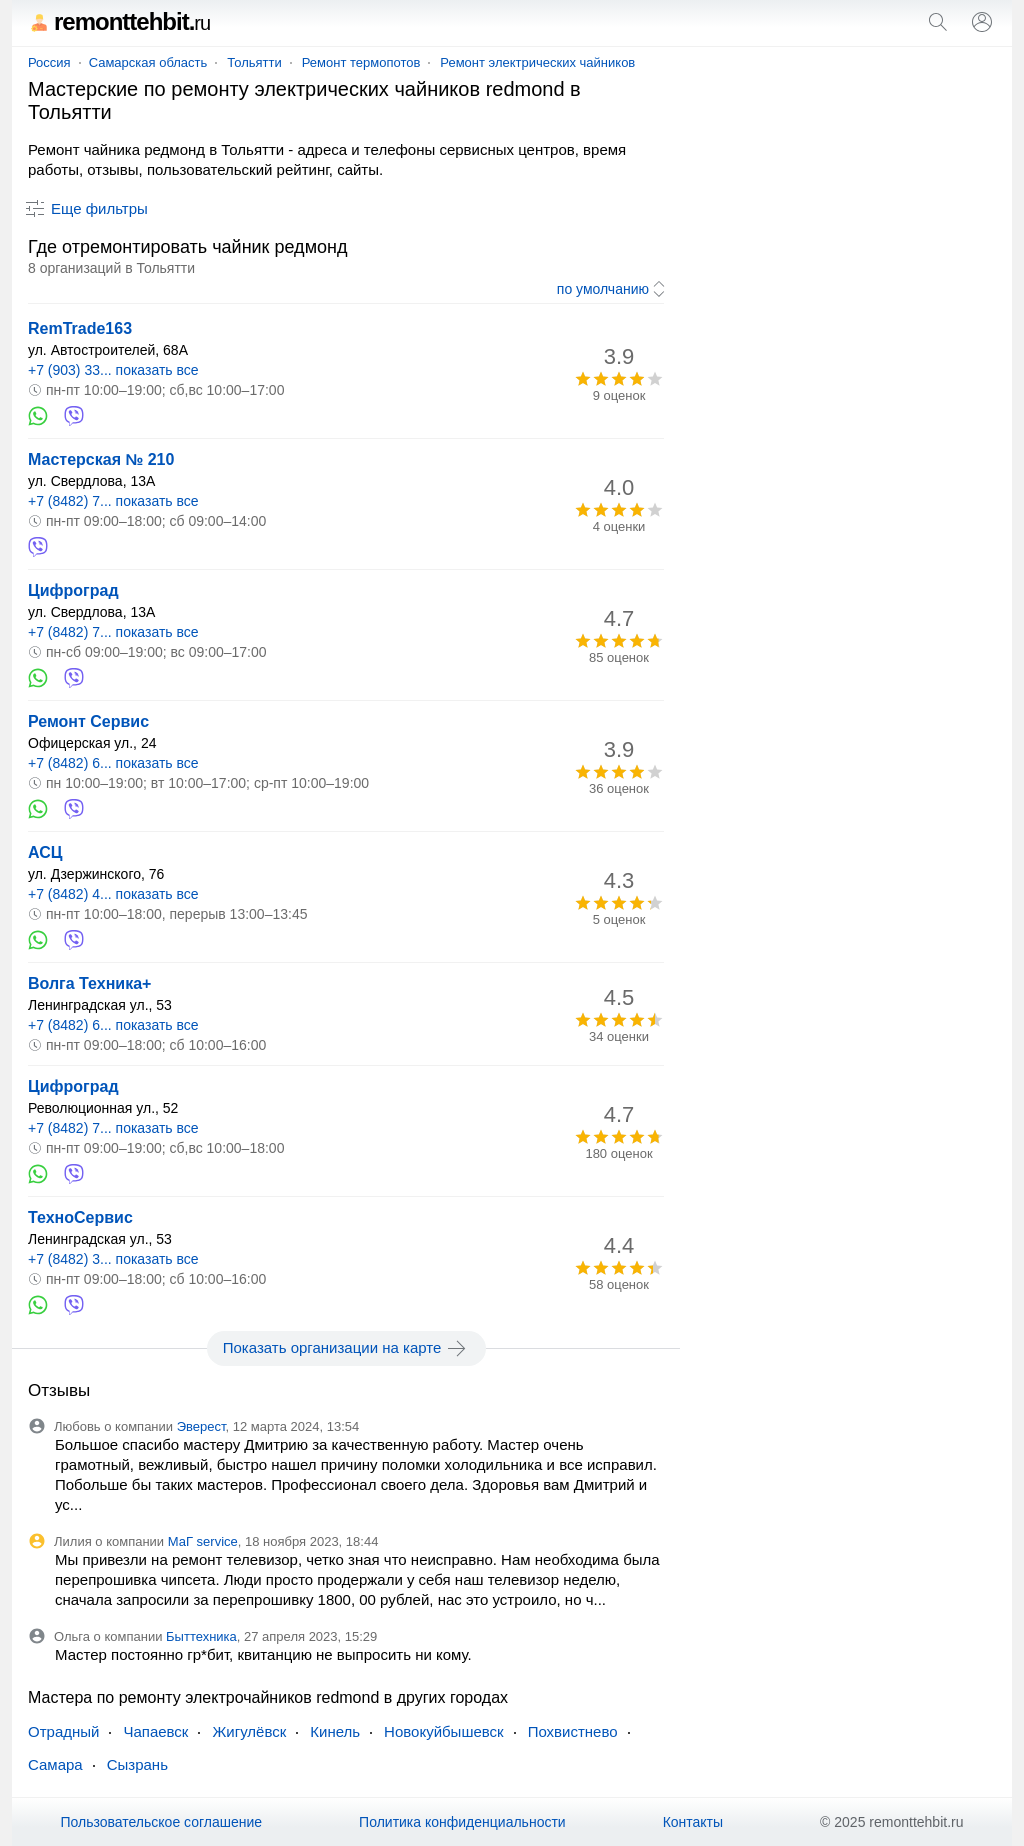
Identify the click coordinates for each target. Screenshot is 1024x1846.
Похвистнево (573, 1731)
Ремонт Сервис (88, 721)
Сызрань (137, 1764)
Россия (49, 62)
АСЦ (45, 852)
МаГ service (203, 1541)
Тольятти (254, 62)
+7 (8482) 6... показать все (113, 763)
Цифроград (73, 590)
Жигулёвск (249, 1731)
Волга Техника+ (89, 983)
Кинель (335, 1731)
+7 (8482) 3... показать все (113, 1259)
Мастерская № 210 (101, 459)
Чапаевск (155, 1731)
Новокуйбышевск (444, 1731)
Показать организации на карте (346, 1348)
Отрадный (63, 1731)
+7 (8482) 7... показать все (113, 501)
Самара (55, 1764)
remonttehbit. (119, 21)
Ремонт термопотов (361, 62)
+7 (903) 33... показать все (113, 370)
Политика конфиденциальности (462, 1822)
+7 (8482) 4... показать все (113, 894)
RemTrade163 (80, 328)
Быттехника (201, 1636)
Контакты (693, 1822)
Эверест (201, 1426)
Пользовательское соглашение (161, 1822)
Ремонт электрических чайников (537, 62)
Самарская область (148, 62)
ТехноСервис (80, 1217)
